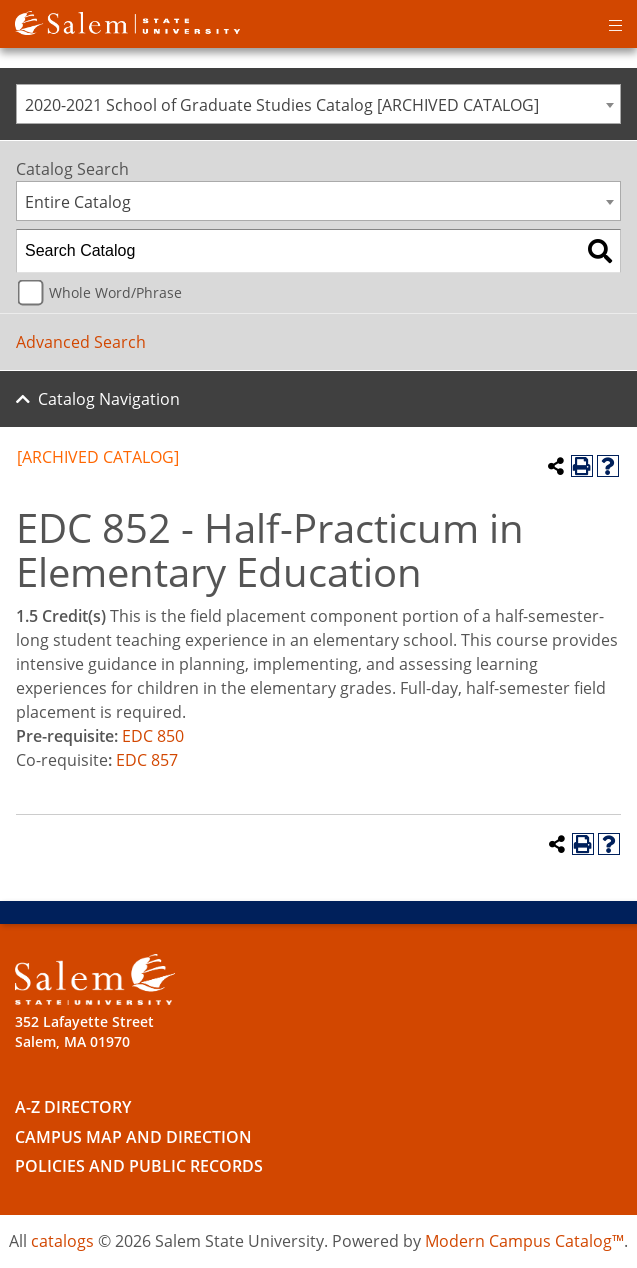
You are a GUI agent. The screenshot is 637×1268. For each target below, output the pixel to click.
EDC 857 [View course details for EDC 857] (147, 760)
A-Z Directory (73, 1107)
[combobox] (318, 104)
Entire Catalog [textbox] (78, 202)
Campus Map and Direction (133, 1137)
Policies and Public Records (139, 1166)
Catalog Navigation (109, 399)
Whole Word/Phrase (115, 292)
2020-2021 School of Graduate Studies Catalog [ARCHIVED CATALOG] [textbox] (282, 105)
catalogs (62, 1241)
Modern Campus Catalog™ (524, 1241)
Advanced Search (81, 342)
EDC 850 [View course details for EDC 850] (153, 736)
